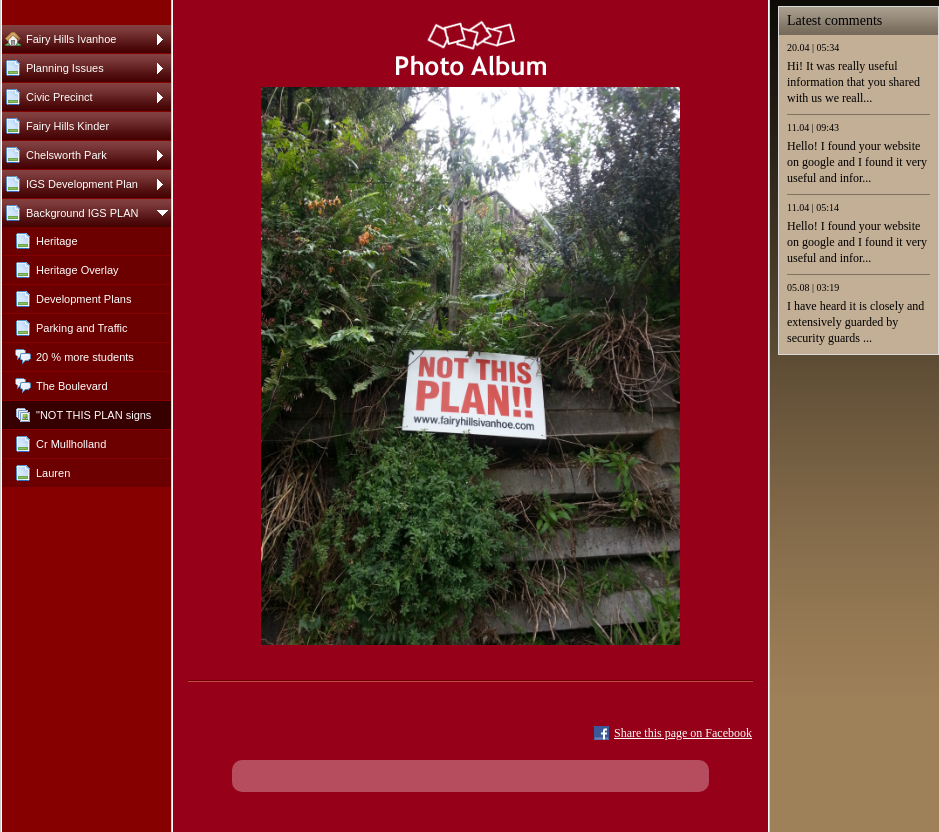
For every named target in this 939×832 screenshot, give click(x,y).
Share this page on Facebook (683, 733)
